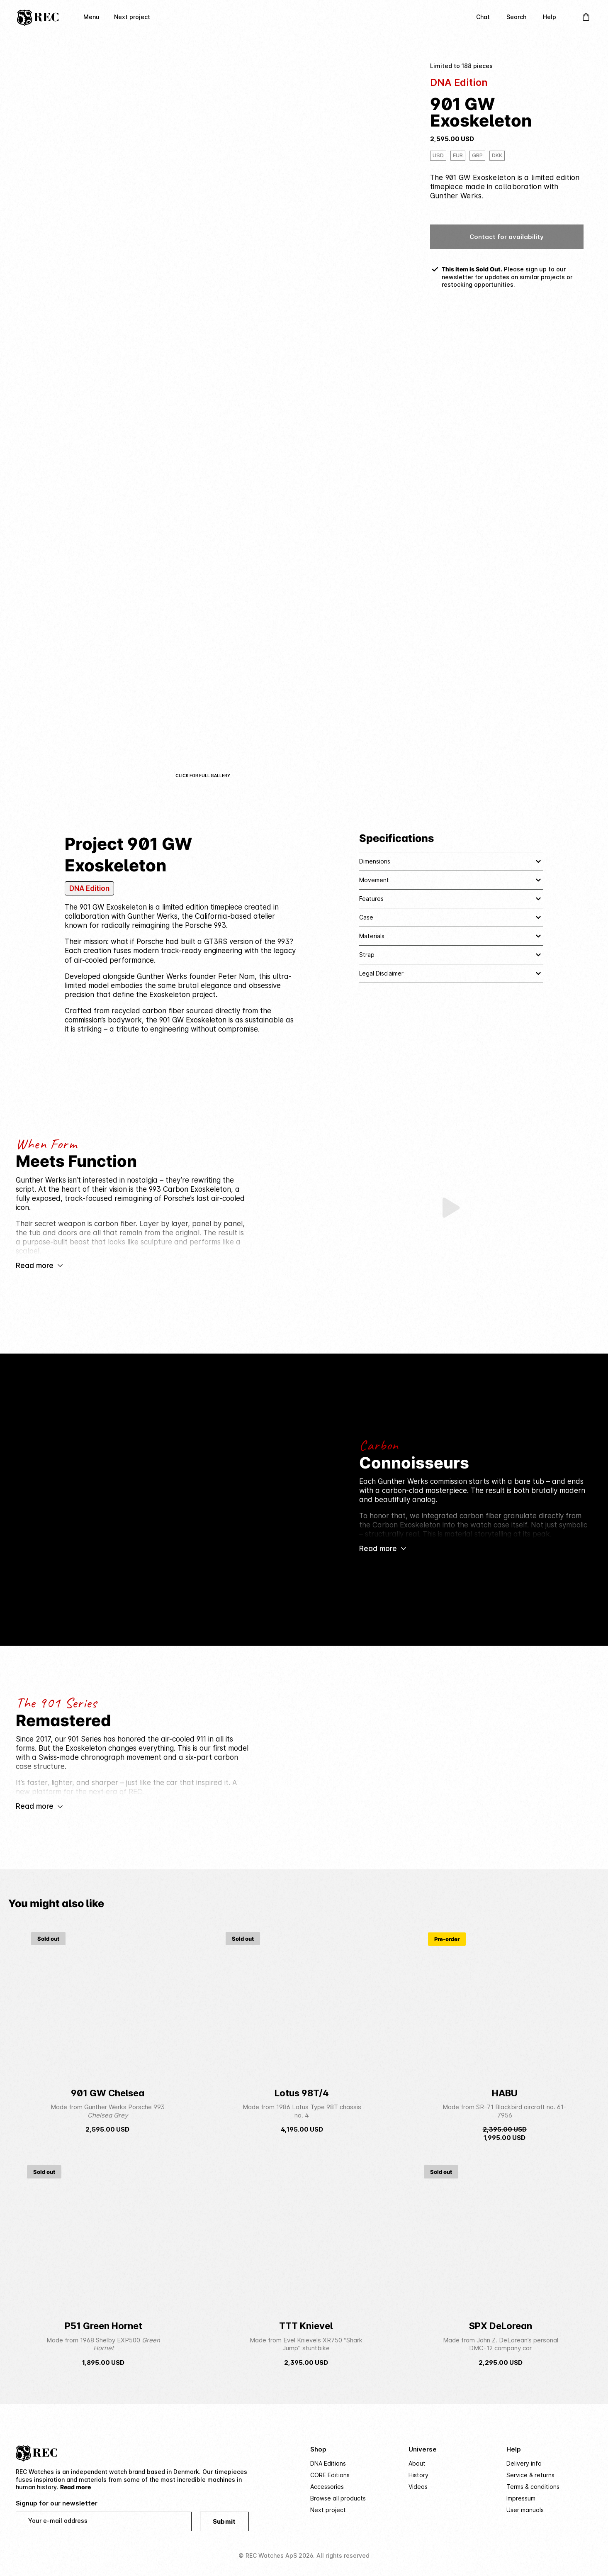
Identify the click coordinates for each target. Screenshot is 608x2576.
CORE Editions (330, 2474)
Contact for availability (506, 237)
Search (516, 16)
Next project (132, 16)
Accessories (327, 2486)
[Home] (37, 17)
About (417, 2463)
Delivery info (524, 2463)
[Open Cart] (586, 17)
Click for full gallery (202, 775)
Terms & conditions (532, 2486)
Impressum (520, 2498)
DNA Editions (328, 2463)
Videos (418, 2486)
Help (549, 16)
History (418, 2474)
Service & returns (530, 2474)
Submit (224, 2521)
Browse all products (338, 2498)
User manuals (525, 2509)
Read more (75, 2487)
